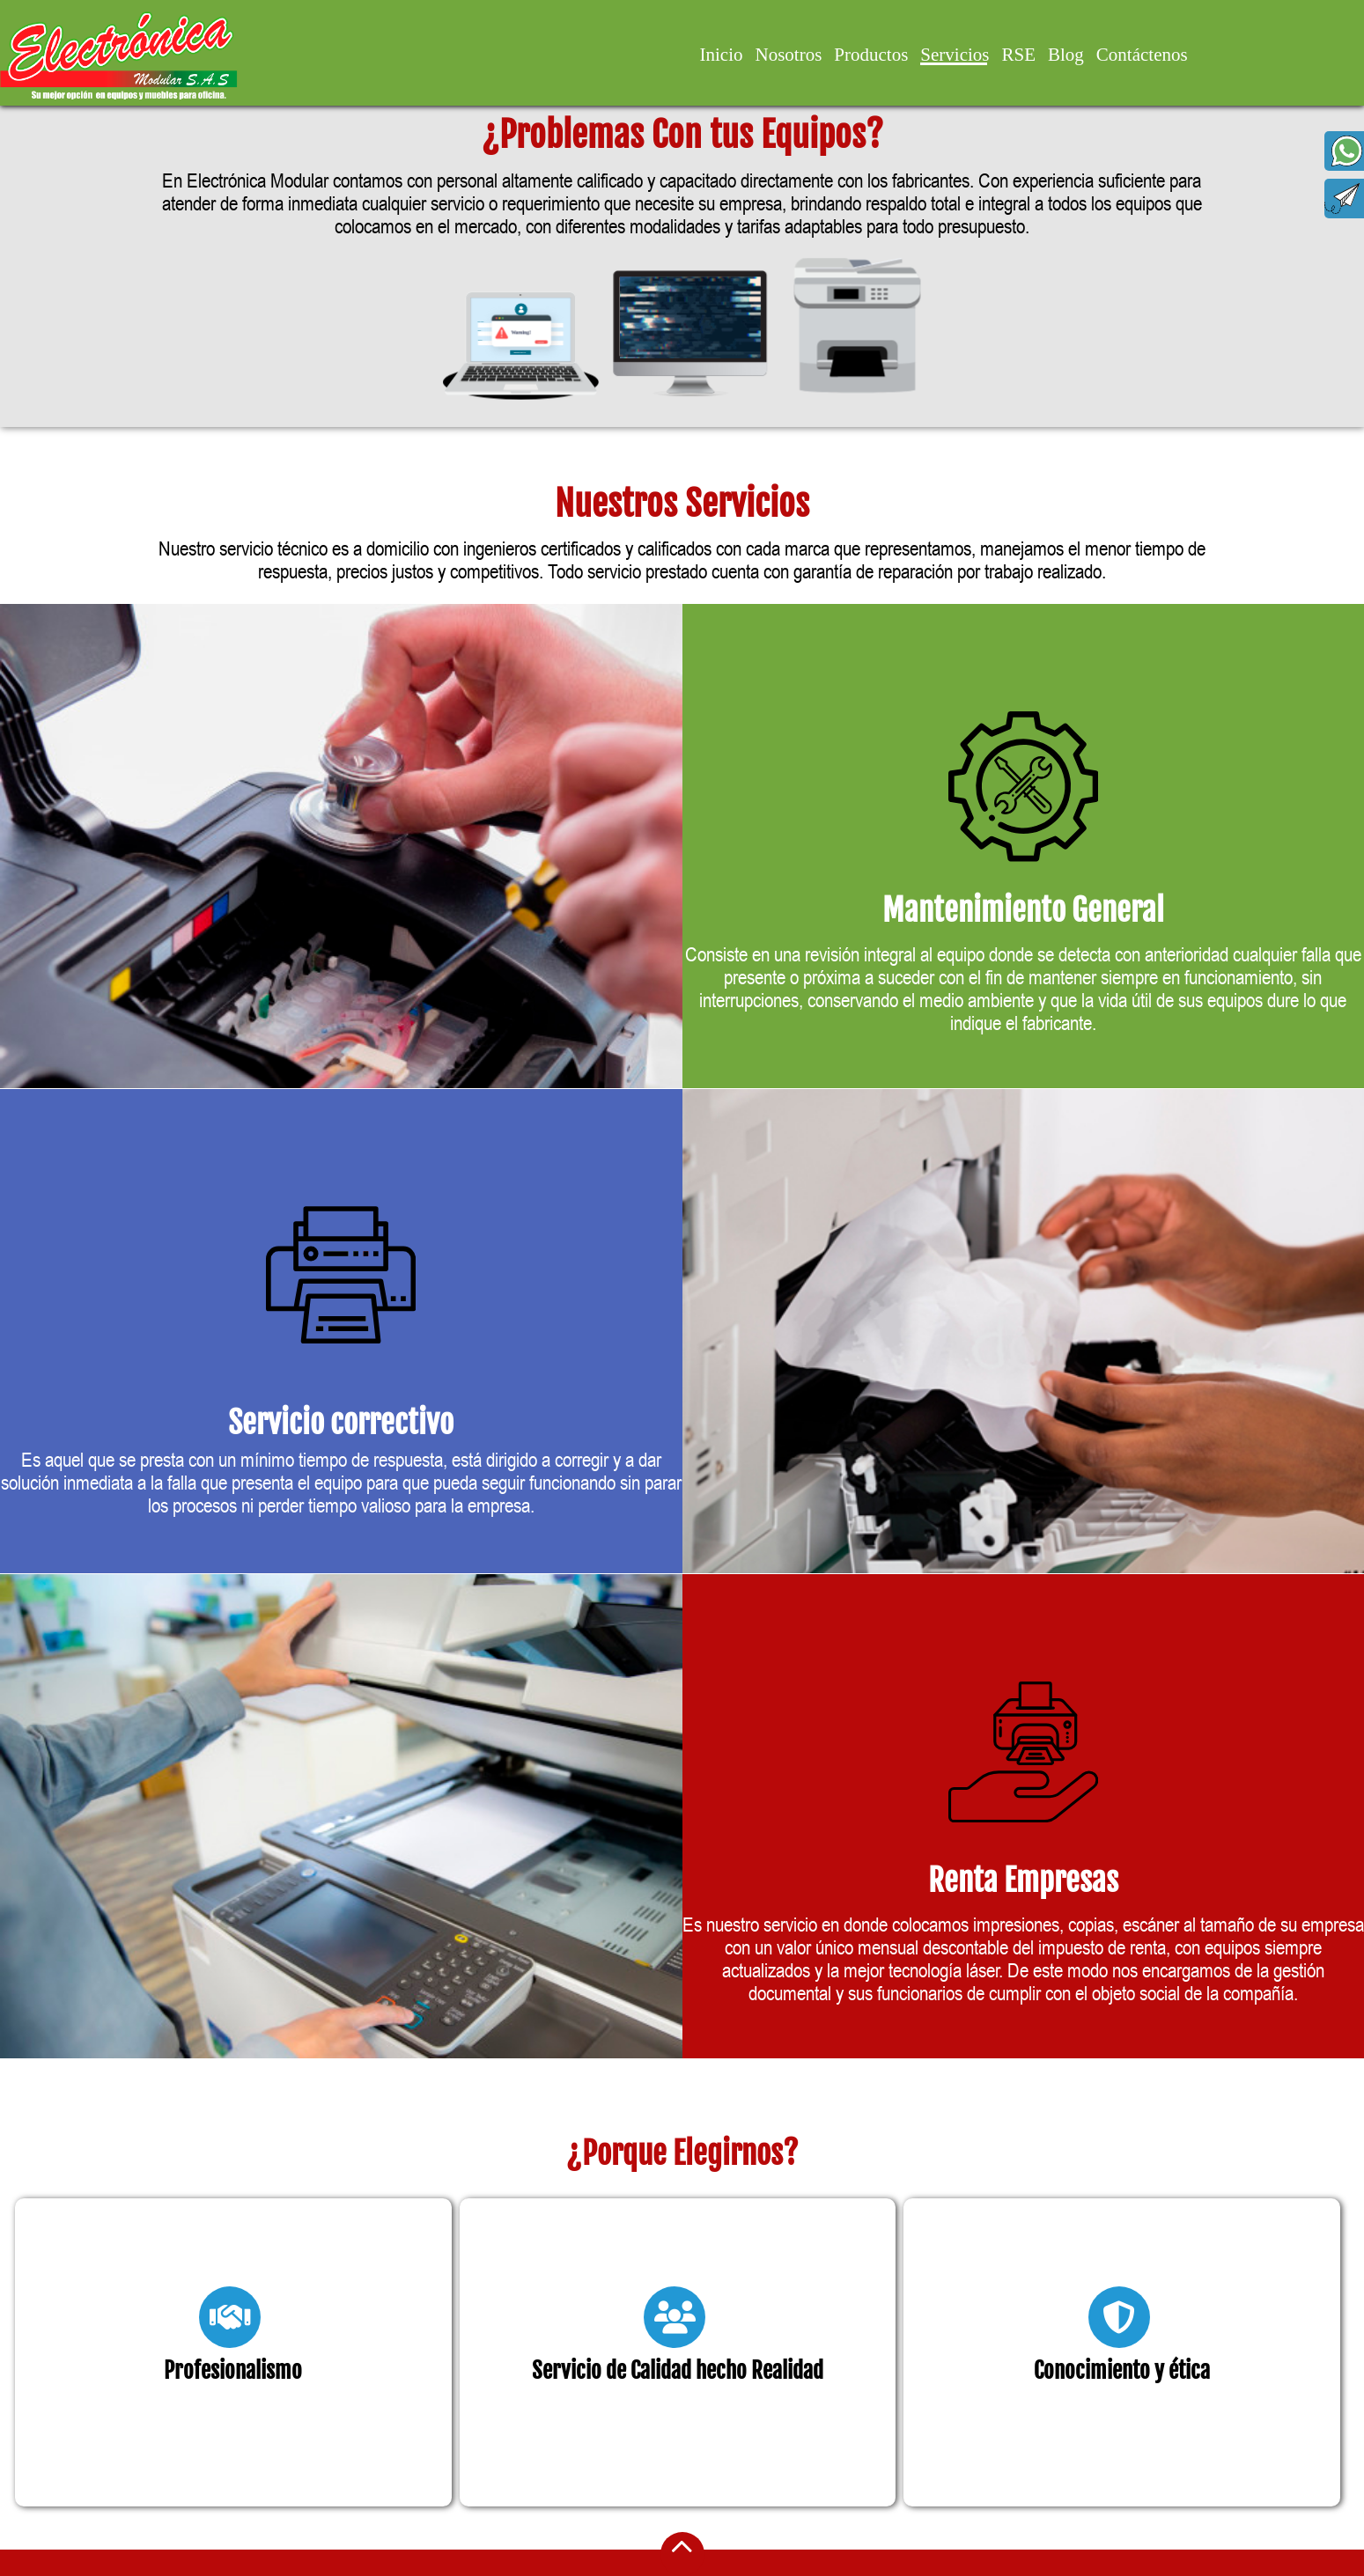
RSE (1018, 54)
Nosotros (788, 54)
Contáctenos (1142, 54)
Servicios (954, 54)
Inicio (721, 54)
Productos (871, 54)
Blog (1066, 54)
